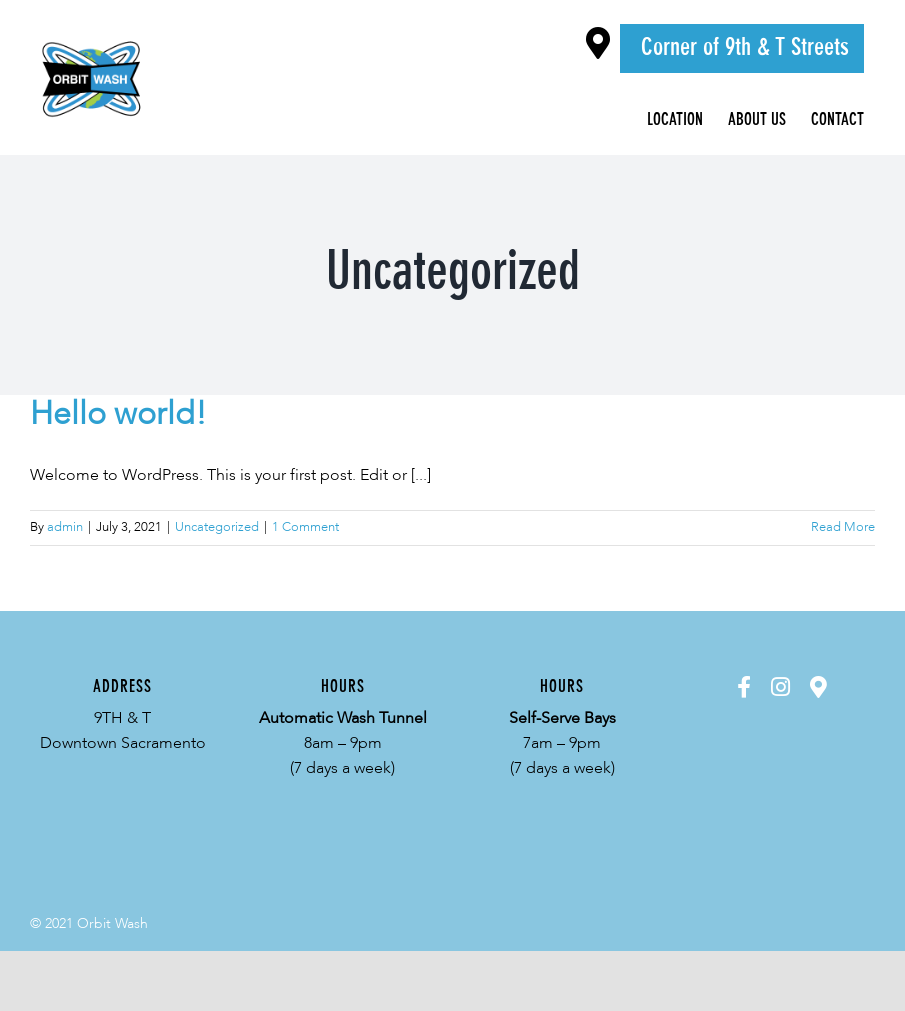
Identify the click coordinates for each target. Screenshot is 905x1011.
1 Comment (305, 527)
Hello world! (118, 415)
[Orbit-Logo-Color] (92, 39)
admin (65, 527)
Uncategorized (217, 527)
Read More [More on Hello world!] (843, 527)
